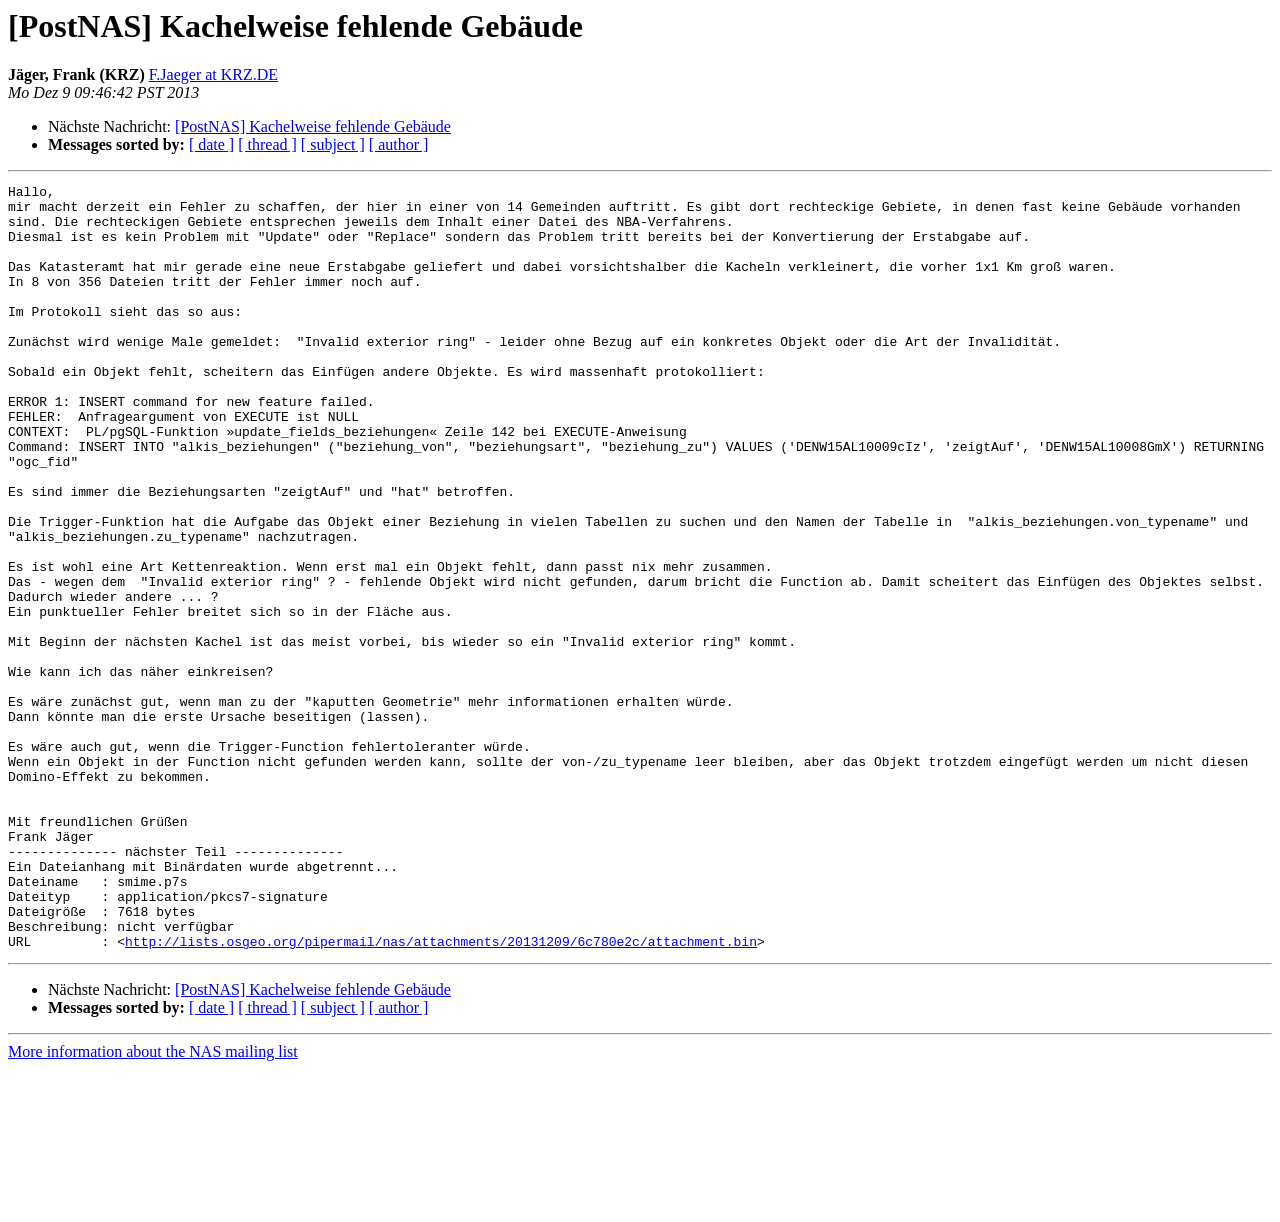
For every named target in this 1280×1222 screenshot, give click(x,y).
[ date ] (211, 144)
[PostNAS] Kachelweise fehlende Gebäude (313, 126)
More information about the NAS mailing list (153, 1204)
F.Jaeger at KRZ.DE (213, 74)
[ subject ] (333, 144)
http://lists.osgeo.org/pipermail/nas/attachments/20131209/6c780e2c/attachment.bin (441, 1094)
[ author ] (399, 144)
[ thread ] (267, 144)
